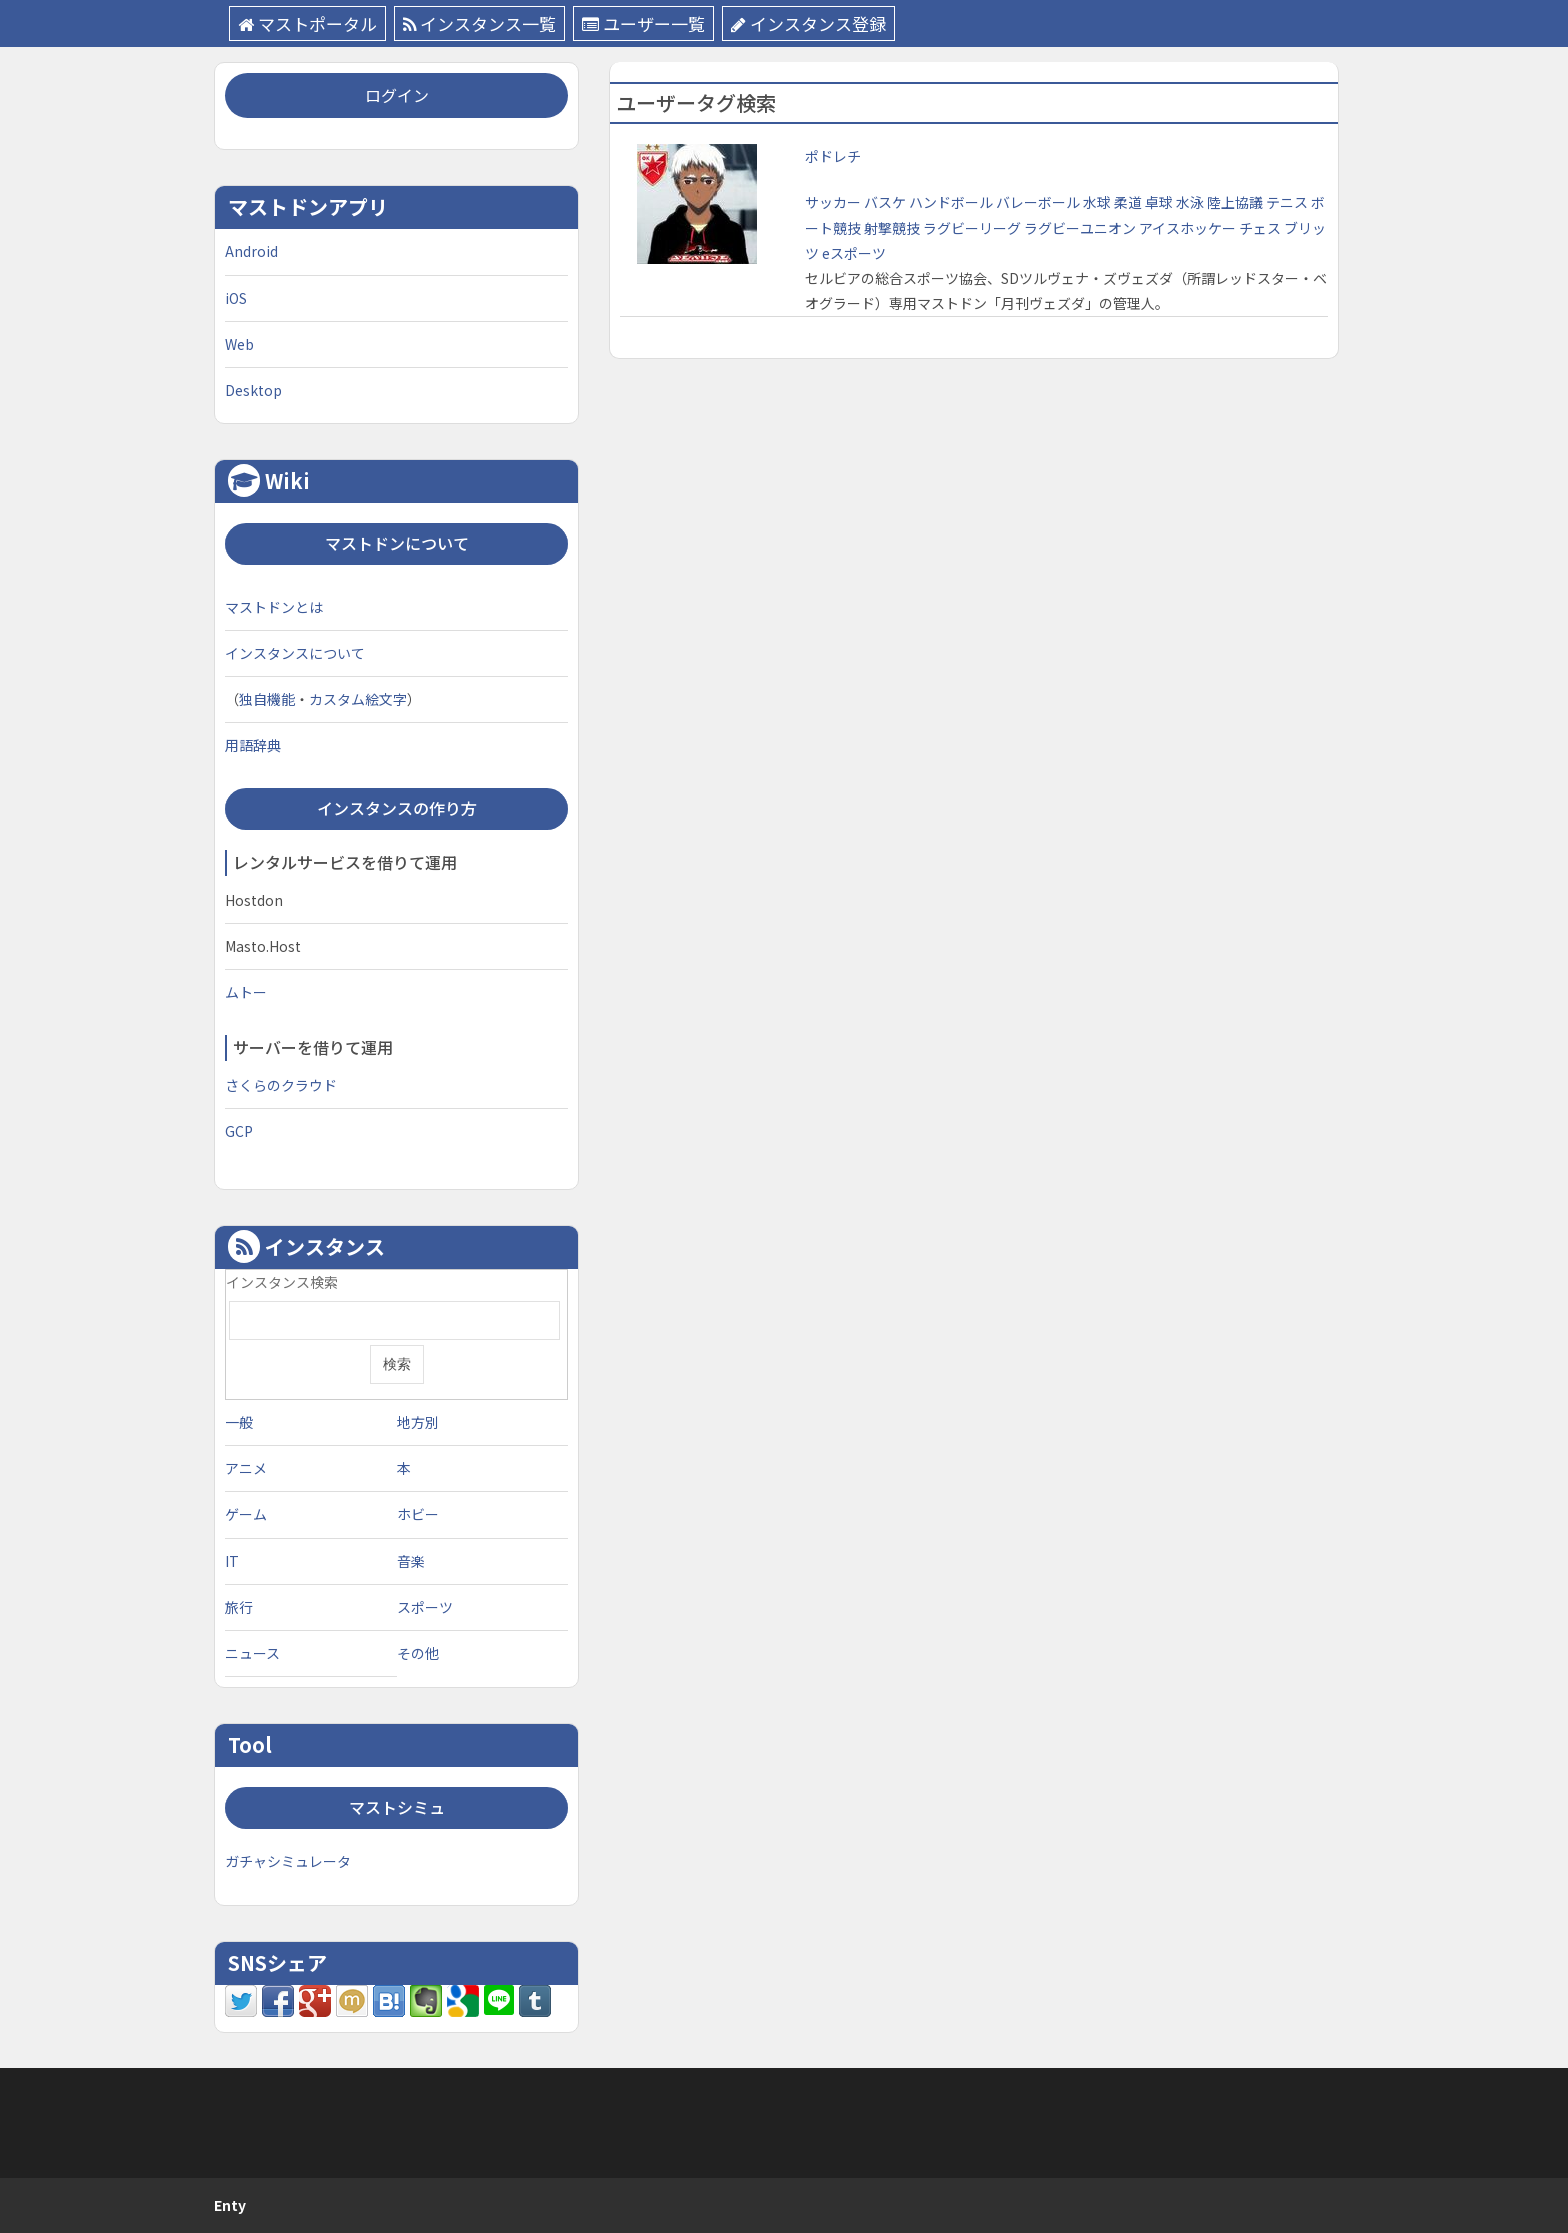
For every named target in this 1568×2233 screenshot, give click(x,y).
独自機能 (267, 699)
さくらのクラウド (281, 1085)
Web (239, 344)
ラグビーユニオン (1081, 228)
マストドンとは (274, 607)
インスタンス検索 (282, 1282)
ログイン (397, 95)
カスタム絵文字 (358, 699)
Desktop (253, 390)
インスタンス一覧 (479, 23)
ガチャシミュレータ (288, 1861)
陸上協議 (1236, 202)
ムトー (246, 992)
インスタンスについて (295, 653)
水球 (1098, 202)
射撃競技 (893, 228)
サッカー (834, 202)
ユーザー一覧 (643, 23)
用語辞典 (253, 745)
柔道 (1129, 202)
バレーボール (1039, 202)
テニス (1288, 202)
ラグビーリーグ (973, 228)
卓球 (1160, 202)
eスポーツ (854, 253)
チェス (1261, 228)
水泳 (1191, 202)
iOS (236, 298)
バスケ (886, 202)
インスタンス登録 (808, 23)
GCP (239, 1131)
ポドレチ (833, 156)
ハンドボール (952, 202)
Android (251, 251)
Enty (230, 2205)
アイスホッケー (1189, 228)
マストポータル (307, 23)
